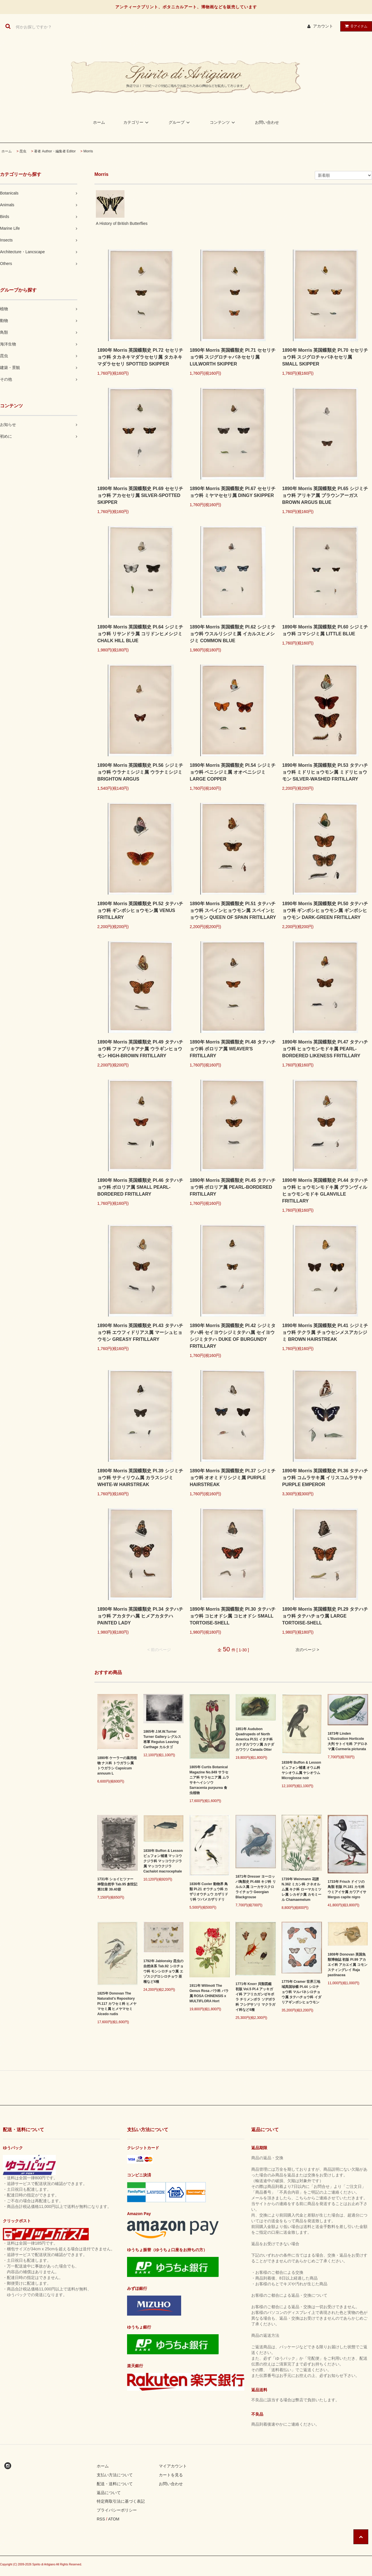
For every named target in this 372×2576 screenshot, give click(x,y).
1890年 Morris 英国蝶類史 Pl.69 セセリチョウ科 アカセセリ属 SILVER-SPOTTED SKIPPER (140, 495)
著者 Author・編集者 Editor (55, 151)
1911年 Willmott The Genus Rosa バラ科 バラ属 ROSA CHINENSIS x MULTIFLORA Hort (209, 1993)
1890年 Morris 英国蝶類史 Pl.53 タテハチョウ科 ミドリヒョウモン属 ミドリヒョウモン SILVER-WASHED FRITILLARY (325, 772)
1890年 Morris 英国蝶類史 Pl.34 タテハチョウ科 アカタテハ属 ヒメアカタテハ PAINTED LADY (140, 1616)
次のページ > (307, 1649)
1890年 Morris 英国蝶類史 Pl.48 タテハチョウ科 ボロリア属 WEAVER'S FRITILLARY (233, 1049)
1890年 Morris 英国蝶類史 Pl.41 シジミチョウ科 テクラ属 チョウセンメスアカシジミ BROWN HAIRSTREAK (325, 1332)
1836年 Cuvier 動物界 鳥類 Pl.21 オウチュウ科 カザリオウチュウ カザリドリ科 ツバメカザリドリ (208, 1891)
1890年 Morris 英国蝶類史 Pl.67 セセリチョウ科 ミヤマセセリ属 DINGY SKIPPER (233, 492)
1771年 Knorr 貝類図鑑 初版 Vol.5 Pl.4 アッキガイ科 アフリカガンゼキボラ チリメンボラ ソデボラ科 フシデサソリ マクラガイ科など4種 (255, 1997)
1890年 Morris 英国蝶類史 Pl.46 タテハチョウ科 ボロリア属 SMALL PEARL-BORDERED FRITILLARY (140, 1187)
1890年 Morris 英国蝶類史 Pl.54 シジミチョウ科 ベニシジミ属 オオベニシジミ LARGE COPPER (233, 772)
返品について (109, 2492)
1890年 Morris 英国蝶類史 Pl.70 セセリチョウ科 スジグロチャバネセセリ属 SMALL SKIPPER (325, 357)
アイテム (354, 26)
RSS (101, 2519)
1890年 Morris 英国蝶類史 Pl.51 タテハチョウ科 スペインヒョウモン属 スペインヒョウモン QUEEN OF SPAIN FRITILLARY (233, 910)
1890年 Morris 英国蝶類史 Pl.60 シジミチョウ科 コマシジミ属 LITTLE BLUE (325, 630)
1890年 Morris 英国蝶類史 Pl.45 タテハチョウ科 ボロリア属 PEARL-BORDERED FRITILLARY (233, 1187)
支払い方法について (115, 2475)
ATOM (113, 2519)
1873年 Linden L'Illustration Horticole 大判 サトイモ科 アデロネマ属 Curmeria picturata (347, 1741)
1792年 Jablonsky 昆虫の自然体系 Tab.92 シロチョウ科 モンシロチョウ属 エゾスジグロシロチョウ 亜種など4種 (163, 1971)
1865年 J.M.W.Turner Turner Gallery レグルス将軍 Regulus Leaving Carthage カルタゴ (162, 1739)
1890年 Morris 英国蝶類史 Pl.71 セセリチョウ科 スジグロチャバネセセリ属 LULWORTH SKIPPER (233, 357)
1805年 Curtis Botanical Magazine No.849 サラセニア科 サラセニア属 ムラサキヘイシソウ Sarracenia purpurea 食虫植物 (209, 1780)
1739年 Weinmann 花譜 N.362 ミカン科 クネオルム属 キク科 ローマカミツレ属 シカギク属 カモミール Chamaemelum (301, 1889)
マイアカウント (173, 2466)
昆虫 (22, 151)
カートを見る (171, 2475)
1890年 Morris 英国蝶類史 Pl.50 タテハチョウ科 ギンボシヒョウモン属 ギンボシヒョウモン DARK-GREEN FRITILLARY (325, 910)
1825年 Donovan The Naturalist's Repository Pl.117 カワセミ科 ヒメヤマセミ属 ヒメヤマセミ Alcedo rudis (116, 2003)
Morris (88, 151)
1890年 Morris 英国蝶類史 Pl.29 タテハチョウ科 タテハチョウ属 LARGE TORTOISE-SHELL (325, 1616)
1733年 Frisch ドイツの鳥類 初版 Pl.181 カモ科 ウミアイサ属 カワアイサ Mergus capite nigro (347, 1889)
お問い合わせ (267, 122)
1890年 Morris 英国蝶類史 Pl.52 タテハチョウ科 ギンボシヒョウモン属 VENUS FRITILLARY (140, 910)
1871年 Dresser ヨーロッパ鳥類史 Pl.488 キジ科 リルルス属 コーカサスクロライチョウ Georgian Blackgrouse (256, 1886)
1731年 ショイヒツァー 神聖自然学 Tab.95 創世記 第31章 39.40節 (117, 1884)
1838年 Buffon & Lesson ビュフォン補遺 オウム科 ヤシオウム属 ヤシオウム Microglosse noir (301, 1770)
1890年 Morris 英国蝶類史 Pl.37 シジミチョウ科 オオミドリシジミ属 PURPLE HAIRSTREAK (233, 1477)
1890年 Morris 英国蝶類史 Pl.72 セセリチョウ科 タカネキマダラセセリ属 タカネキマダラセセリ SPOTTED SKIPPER (140, 357)
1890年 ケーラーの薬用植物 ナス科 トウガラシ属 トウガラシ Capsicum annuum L (117, 1765)
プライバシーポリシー (117, 2510)
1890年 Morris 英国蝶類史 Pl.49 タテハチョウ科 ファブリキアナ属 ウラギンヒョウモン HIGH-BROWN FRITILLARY (140, 1049)
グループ (180, 122)
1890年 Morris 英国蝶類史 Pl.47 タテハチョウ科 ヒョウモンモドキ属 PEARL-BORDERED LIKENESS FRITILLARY (325, 1049)
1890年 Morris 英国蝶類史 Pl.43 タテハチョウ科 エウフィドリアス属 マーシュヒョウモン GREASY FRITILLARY (140, 1332)
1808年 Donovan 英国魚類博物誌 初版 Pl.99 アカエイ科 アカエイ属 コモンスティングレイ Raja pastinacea (347, 1964)
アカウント (323, 26)
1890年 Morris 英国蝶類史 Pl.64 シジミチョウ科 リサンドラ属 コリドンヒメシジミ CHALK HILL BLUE (140, 633)
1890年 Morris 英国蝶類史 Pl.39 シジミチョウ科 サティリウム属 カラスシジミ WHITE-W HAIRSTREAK (140, 1477)
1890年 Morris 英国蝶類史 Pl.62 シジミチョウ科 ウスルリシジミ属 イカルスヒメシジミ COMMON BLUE (233, 633)
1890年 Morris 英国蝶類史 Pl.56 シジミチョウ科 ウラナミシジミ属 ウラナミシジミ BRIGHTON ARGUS (140, 772)
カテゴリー (136, 122)
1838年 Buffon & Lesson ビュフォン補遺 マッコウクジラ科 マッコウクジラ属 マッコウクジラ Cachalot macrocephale (163, 1861)
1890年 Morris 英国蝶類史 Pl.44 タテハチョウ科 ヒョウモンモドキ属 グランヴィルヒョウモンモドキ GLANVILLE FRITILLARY (325, 1190)
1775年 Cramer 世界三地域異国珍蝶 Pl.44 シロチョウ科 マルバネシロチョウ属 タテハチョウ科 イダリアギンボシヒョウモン (301, 1992)
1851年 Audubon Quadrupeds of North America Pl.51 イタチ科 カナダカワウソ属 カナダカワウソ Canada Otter (255, 1739)
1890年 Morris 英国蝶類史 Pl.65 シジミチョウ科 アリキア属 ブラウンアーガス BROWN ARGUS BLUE (325, 495)
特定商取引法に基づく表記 (121, 2501)
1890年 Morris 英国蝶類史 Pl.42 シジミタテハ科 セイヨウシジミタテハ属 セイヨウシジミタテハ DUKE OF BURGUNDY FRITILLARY (233, 1336)
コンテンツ (223, 122)
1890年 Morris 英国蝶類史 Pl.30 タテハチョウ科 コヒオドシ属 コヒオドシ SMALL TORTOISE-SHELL (233, 1616)
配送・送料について (115, 2483)
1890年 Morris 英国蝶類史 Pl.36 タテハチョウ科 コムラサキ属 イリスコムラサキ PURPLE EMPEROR (325, 1477)
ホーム (99, 122)
